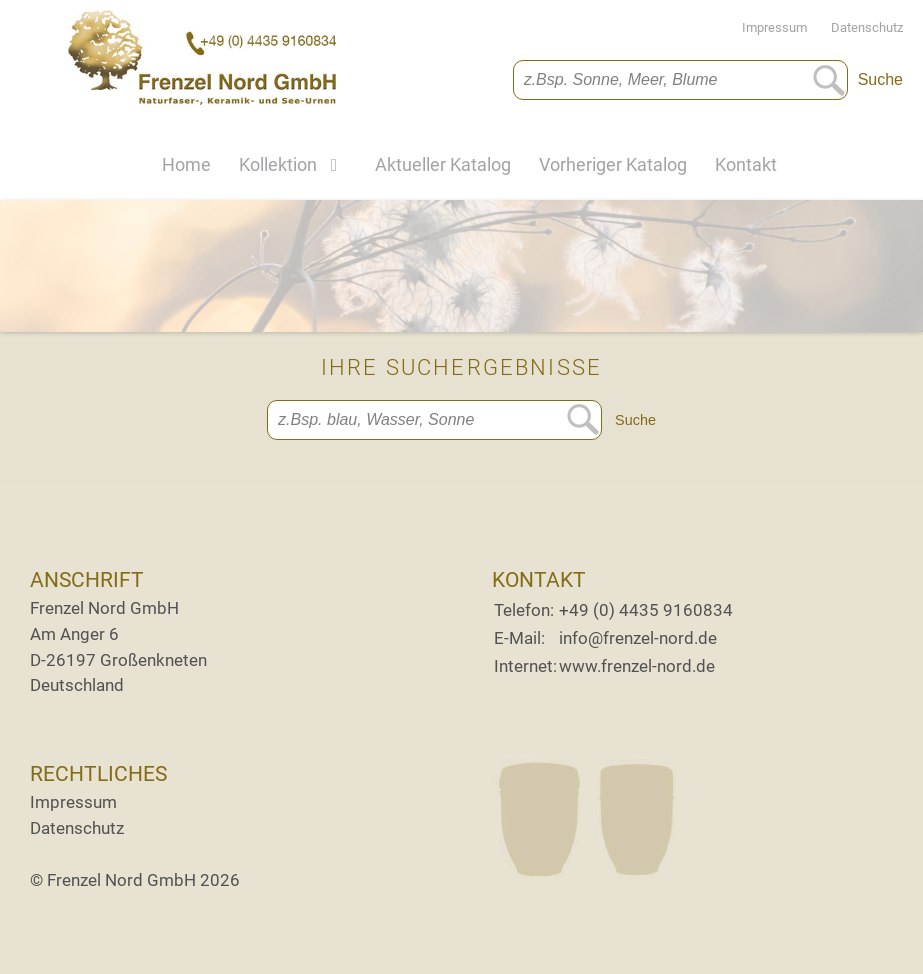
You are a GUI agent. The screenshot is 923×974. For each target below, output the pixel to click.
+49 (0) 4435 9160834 (646, 610)
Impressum (784, 27)
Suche (880, 79)
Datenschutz (867, 27)
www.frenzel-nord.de (637, 666)
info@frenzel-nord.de (638, 638)
